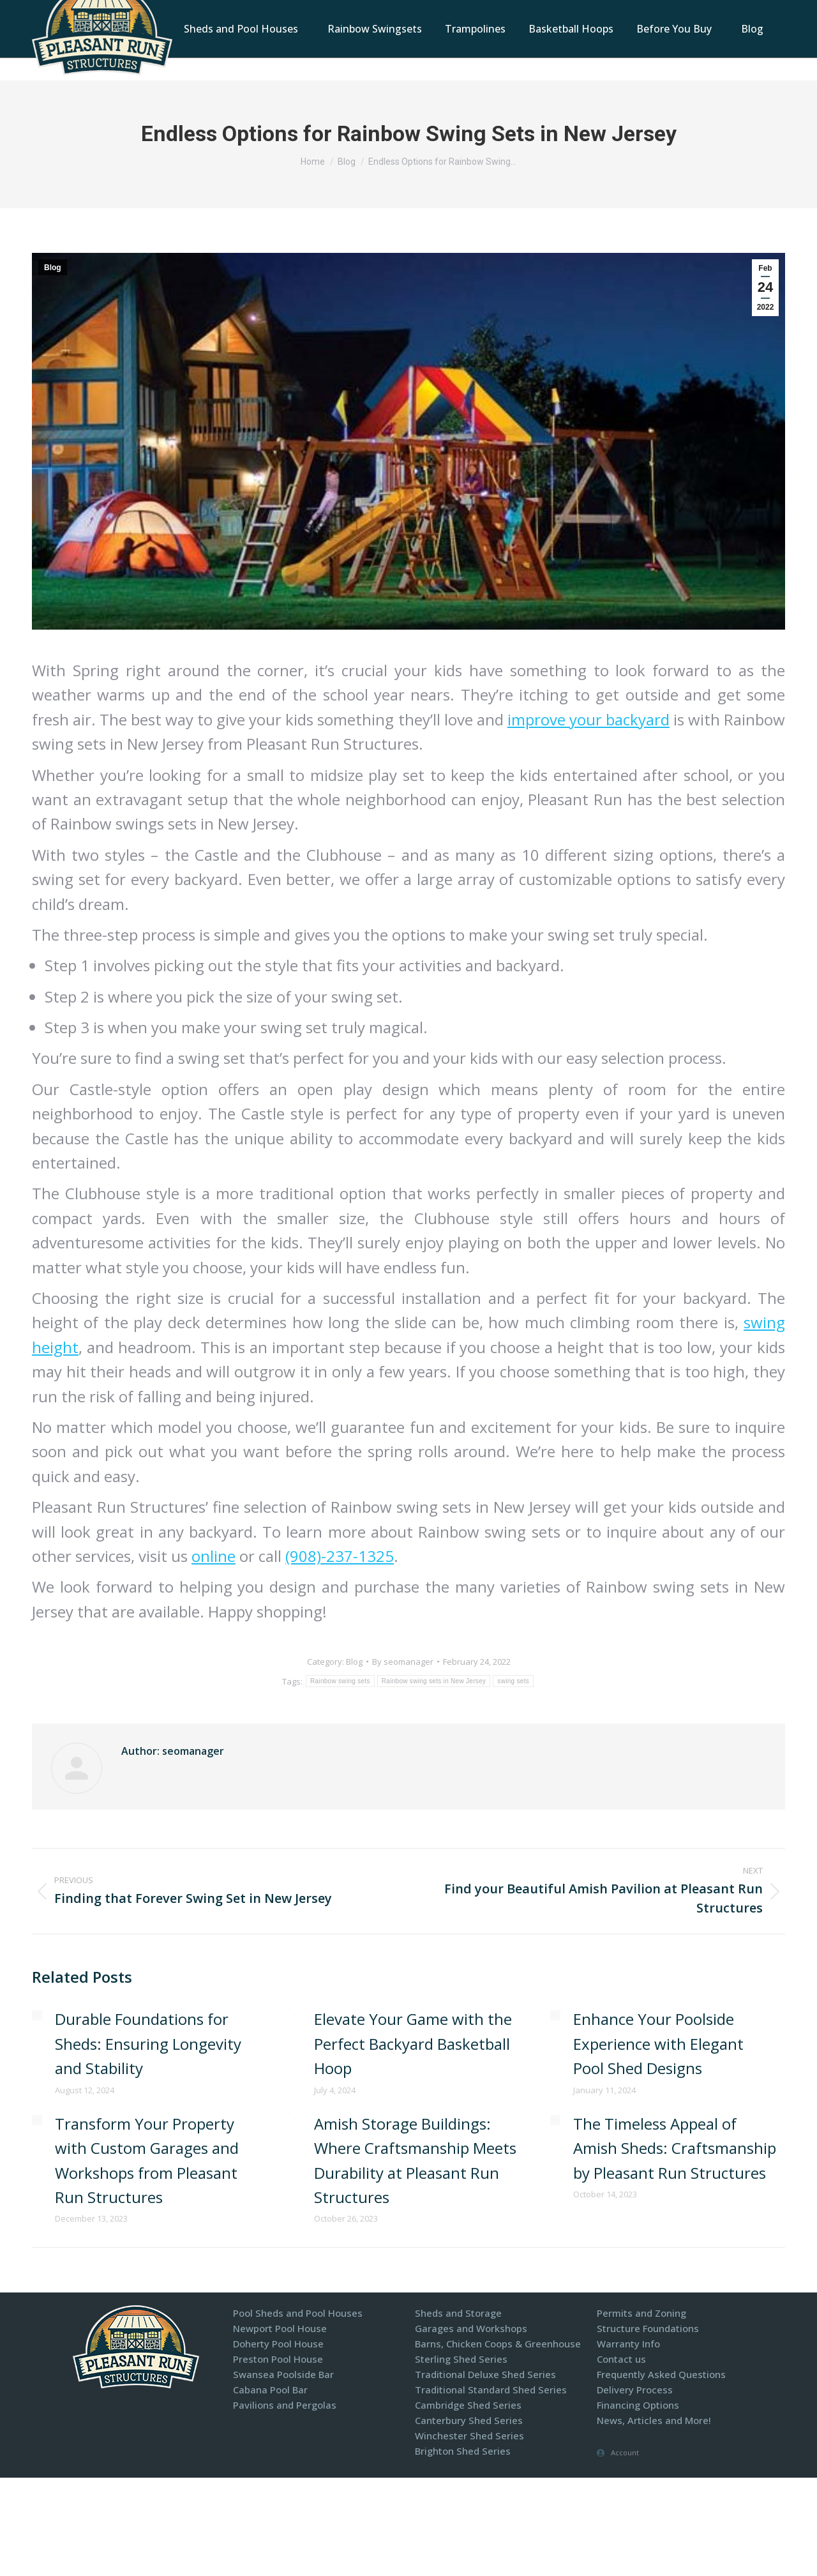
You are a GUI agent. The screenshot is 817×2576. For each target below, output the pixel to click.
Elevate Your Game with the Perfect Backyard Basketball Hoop (413, 2043)
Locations (515, 12)
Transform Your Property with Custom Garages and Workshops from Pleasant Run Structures (147, 2160)
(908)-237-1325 (339, 1555)
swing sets (513, 1681)
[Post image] (37, 2015)
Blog (52, 267)
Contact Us (580, 12)
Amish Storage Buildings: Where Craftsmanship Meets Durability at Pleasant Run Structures (415, 2160)
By (402, 1661)
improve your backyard (588, 719)
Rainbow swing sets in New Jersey (434, 1681)
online (213, 1555)
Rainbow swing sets (340, 1681)
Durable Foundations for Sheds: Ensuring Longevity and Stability (148, 2043)
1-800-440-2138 (441, 12)
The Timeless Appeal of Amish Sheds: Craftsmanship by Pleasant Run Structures (674, 2148)
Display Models (657, 12)
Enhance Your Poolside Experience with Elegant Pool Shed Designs (658, 2043)
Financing (731, 12)
